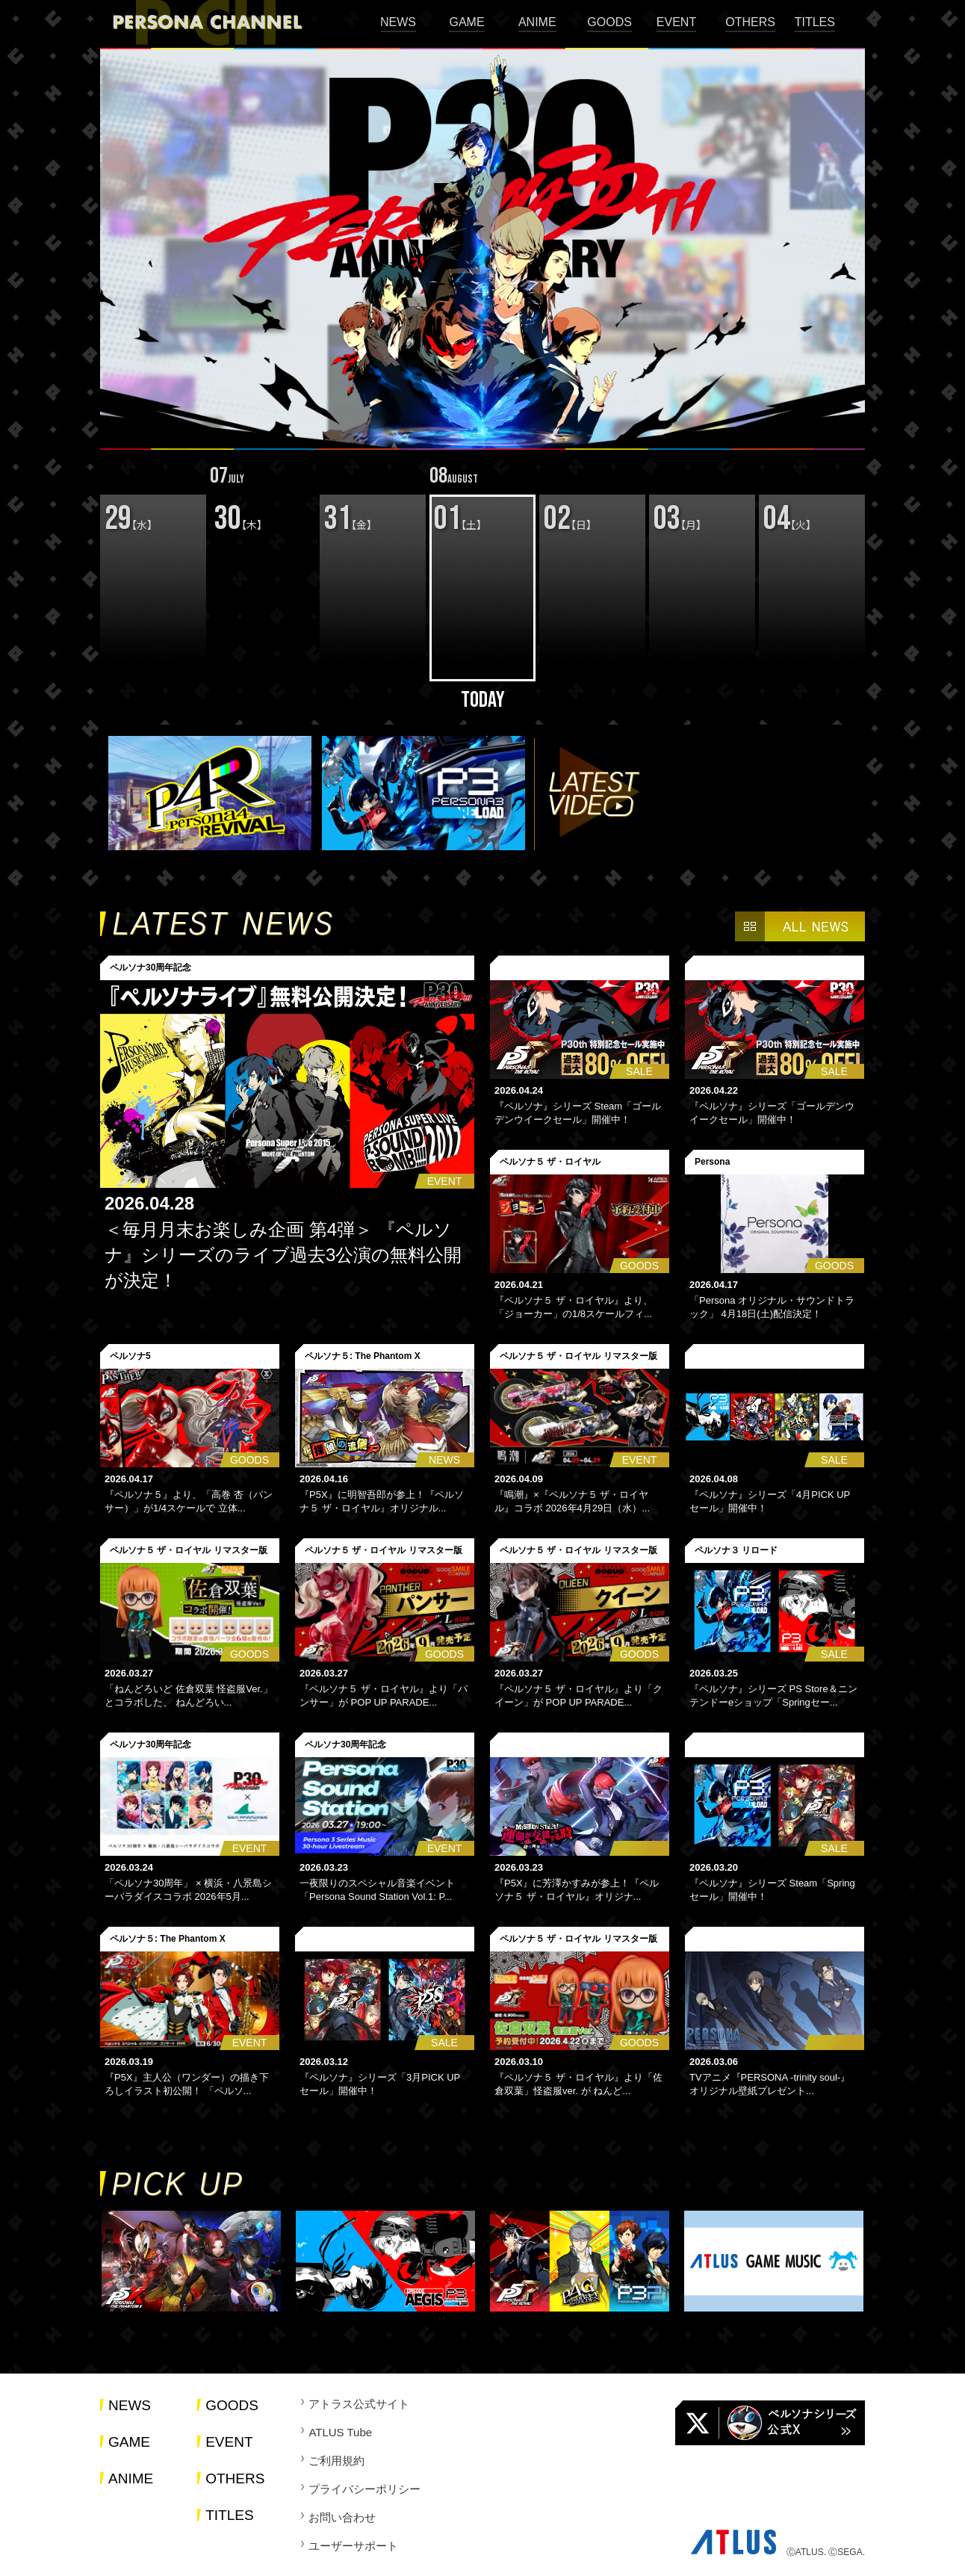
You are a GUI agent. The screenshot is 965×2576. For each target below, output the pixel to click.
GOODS (609, 22)
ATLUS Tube (340, 2432)
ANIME (537, 22)
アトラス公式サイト (358, 2403)
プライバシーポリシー (364, 2489)
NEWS (398, 22)
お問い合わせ (342, 2517)
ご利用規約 (336, 2460)
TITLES (815, 22)
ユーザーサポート (353, 2545)
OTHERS (750, 22)
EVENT (676, 22)
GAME (466, 22)
